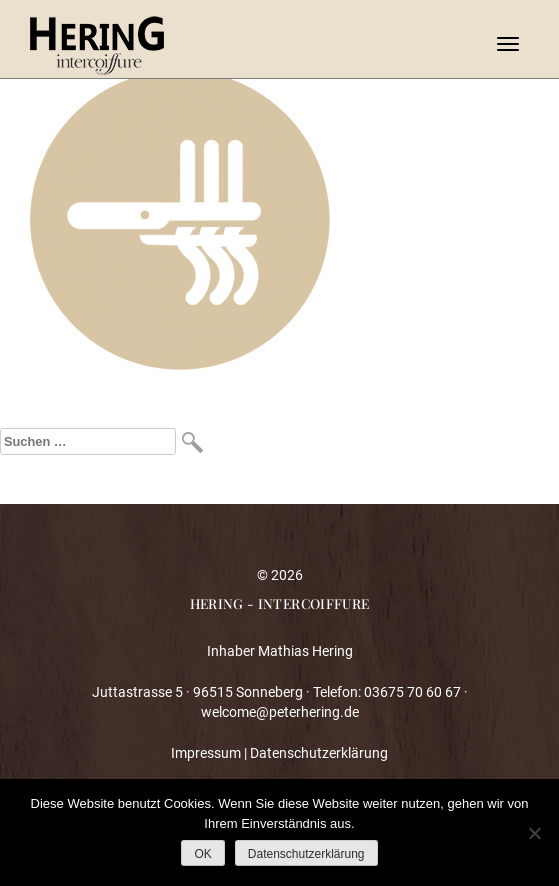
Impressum (206, 753)
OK (202, 854)
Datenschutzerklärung (319, 753)
